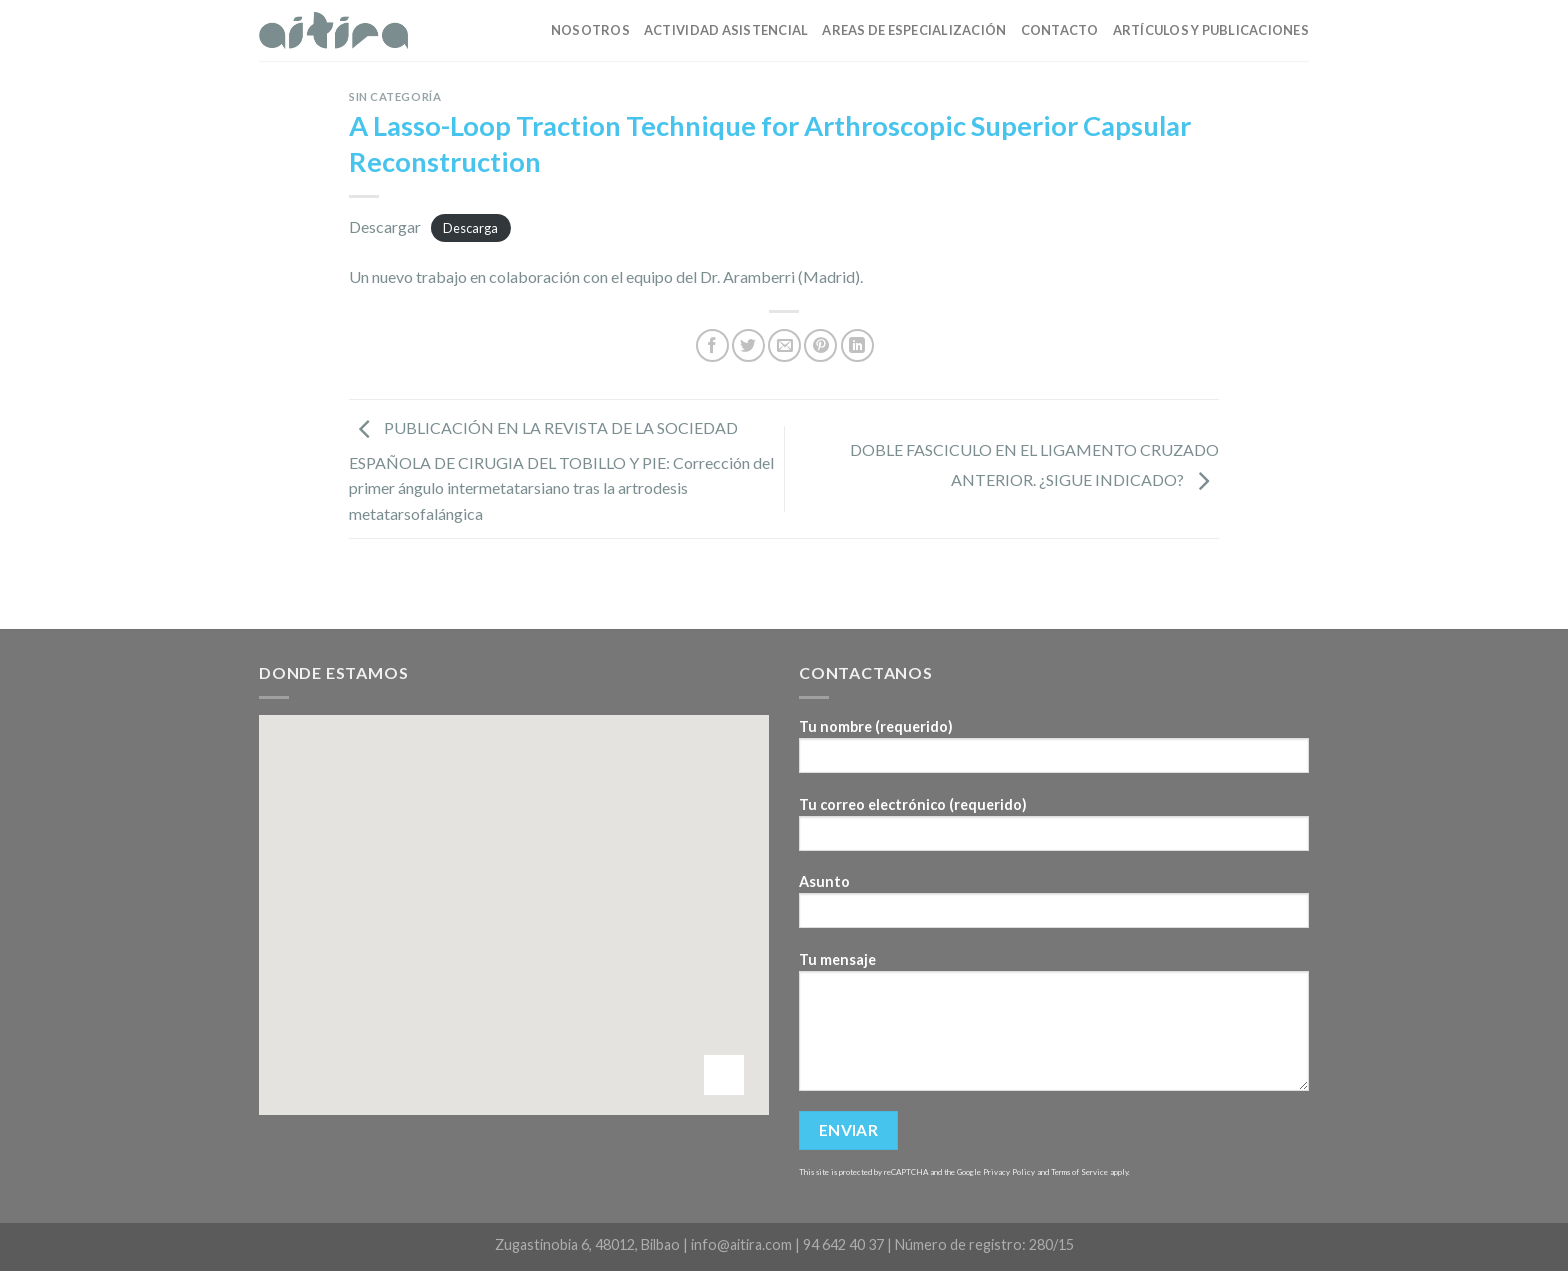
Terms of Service (1079, 1172)
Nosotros (590, 30)
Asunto (1054, 907)
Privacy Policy (1009, 1172)
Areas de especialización (914, 30)
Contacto (1060, 30)
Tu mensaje (1054, 1028)
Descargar (385, 226)
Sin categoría (395, 96)
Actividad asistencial (726, 30)
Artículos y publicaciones (1211, 30)
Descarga (470, 228)
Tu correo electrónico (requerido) (1054, 830)
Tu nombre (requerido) (1054, 752)
